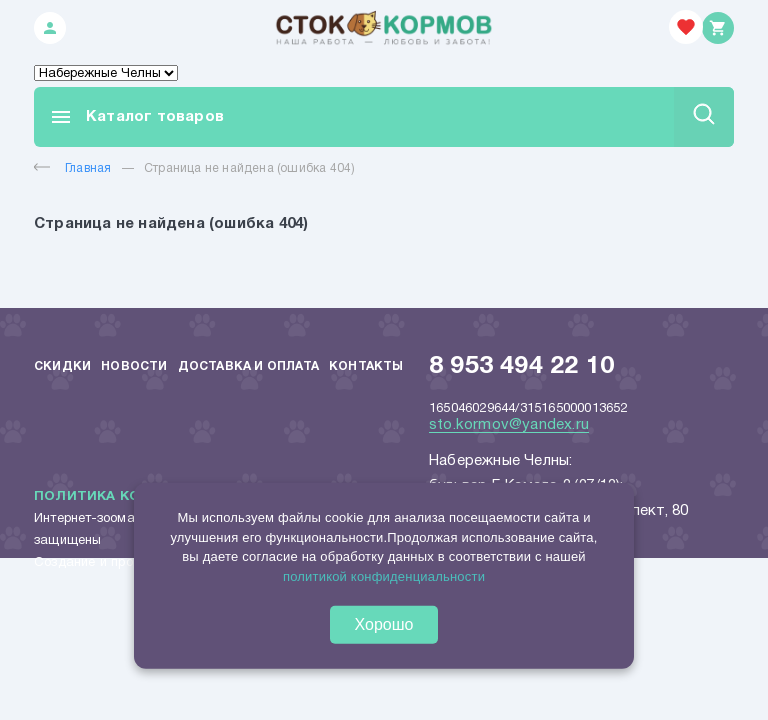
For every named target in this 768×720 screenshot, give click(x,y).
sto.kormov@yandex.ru (509, 425)
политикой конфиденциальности (384, 575)
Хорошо (384, 624)
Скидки (62, 366)
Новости (134, 366)
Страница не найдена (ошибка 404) (249, 168)
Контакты (366, 366)
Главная (72, 168)
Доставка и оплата (248, 366)
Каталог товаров (136, 117)
